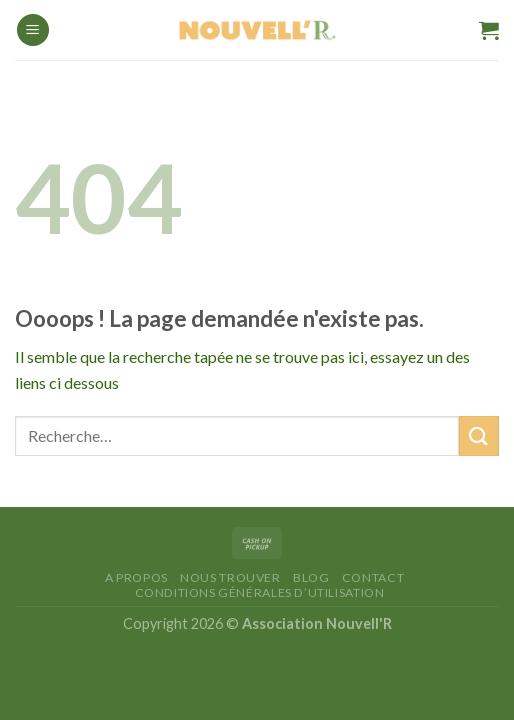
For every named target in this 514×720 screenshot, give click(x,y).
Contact (373, 577)
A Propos (136, 577)
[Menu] (33, 30)
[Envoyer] (479, 435)
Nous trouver (230, 577)
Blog (311, 577)
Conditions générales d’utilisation (260, 592)
